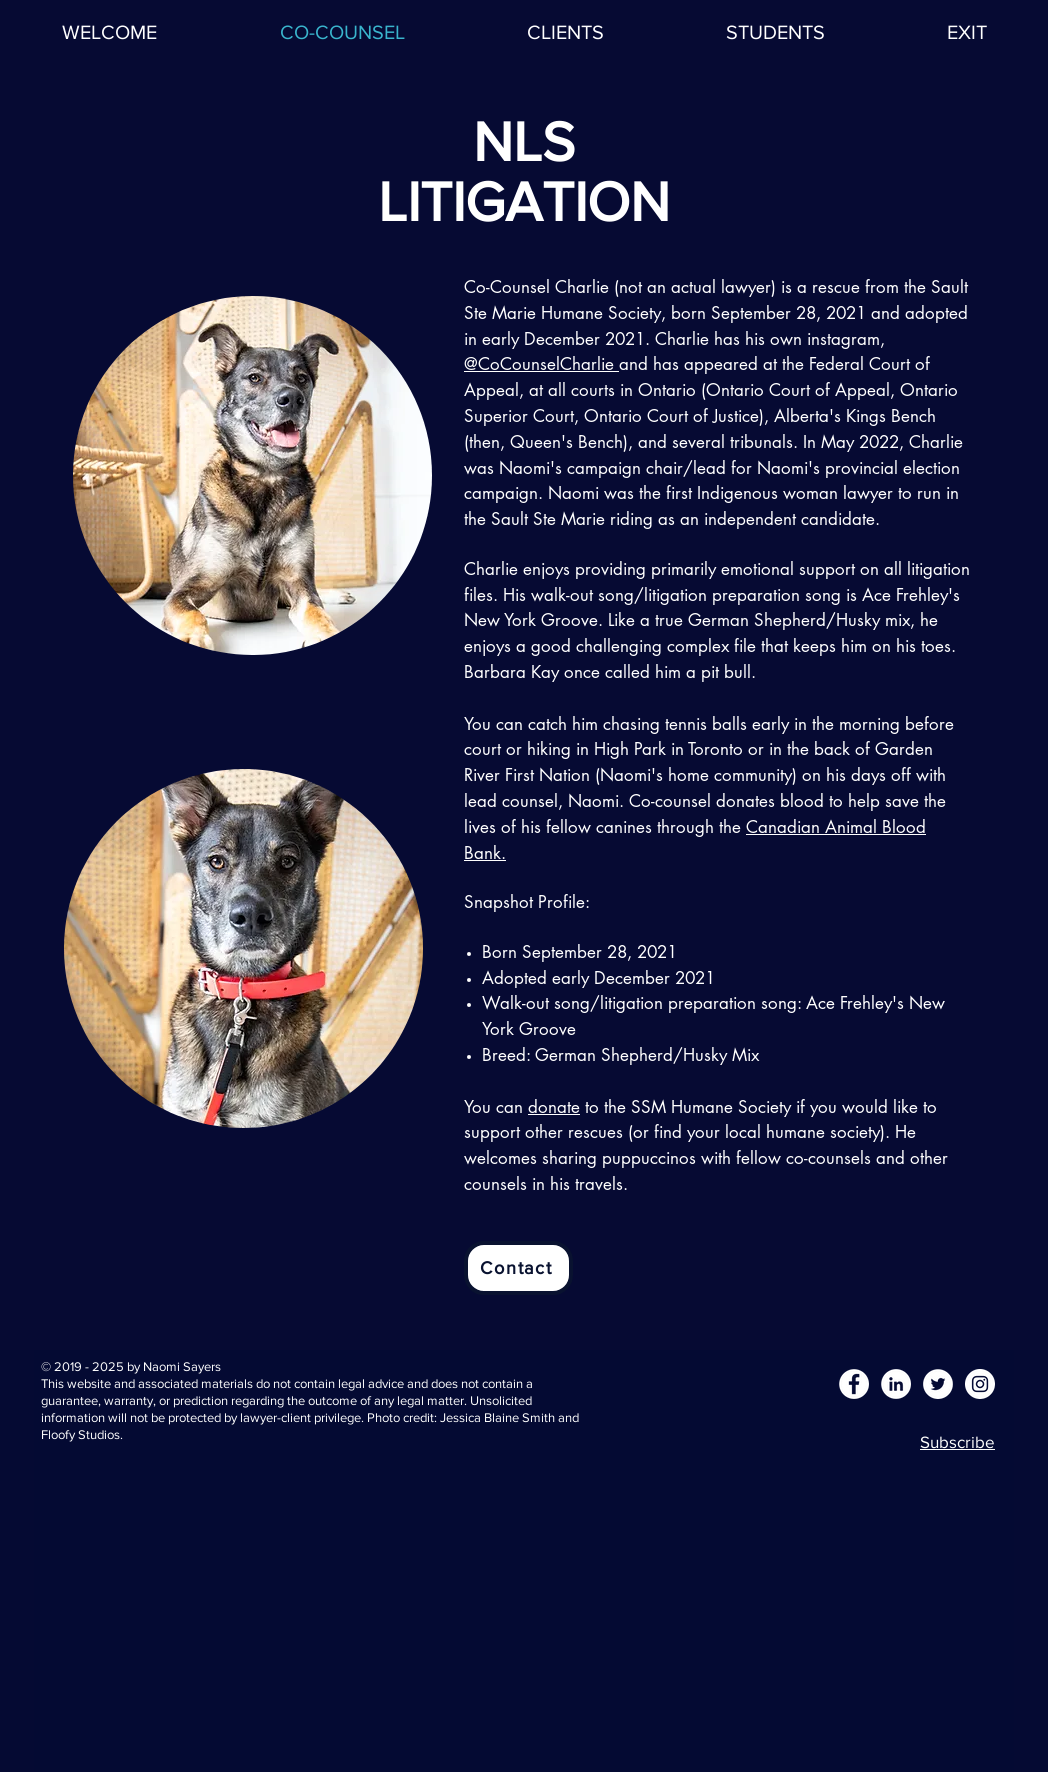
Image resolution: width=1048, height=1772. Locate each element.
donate (554, 1107)
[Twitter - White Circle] (938, 1384)
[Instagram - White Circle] (980, 1384)
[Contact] (518, 1268)
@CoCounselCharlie (541, 364)
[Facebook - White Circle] (854, 1384)
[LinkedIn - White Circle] (896, 1384)
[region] (248, 475)
